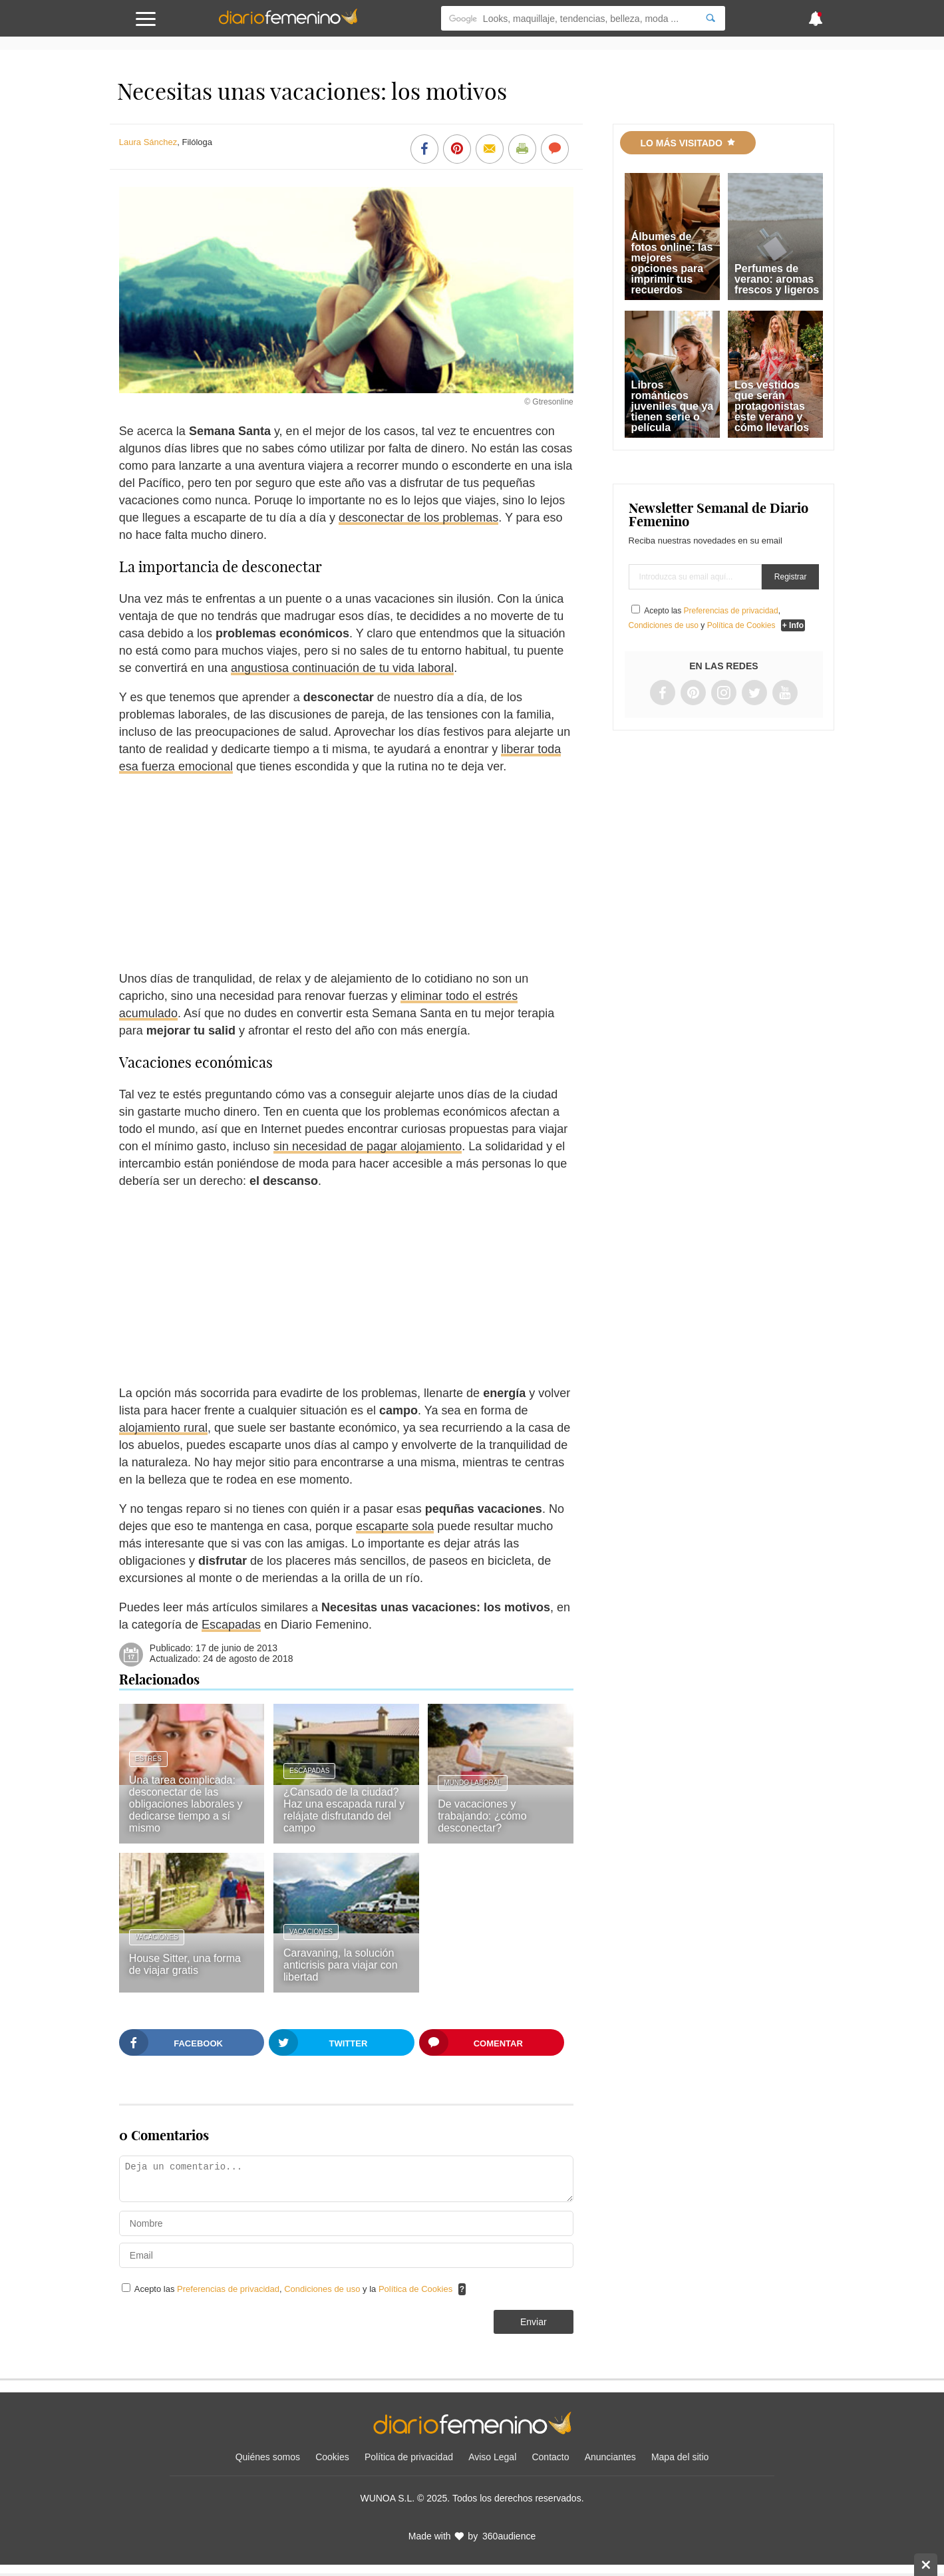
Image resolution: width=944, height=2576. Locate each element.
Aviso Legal (492, 2457)
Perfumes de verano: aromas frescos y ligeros (776, 279)
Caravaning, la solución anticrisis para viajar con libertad (340, 1965)
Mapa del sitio (679, 2457)
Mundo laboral (473, 1782)
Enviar (533, 2322)
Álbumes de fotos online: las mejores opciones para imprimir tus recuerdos (672, 263)
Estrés (148, 1758)
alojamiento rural (163, 1427)
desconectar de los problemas (418, 517)
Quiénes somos (268, 2457)
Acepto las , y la (294, 2289)
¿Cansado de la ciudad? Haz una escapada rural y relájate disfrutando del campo (343, 1810)
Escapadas (231, 1624)
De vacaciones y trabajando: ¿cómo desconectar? (482, 1816)
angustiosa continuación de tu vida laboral (342, 668)
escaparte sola (395, 1526)
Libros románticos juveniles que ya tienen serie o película (672, 406)
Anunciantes (610, 2457)
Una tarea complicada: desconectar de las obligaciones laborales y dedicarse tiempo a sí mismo (186, 1804)
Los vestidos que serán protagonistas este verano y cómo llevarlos (771, 406)
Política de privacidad (409, 2457)
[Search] (710, 18)
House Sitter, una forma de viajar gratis (185, 1964)
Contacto (550, 2457)
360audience (509, 2536)
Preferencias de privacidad (228, 2289)
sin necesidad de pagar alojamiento (367, 1146)
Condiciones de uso (323, 2289)
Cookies (332, 2457)
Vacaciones (156, 1937)
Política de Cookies (415, 2289)
